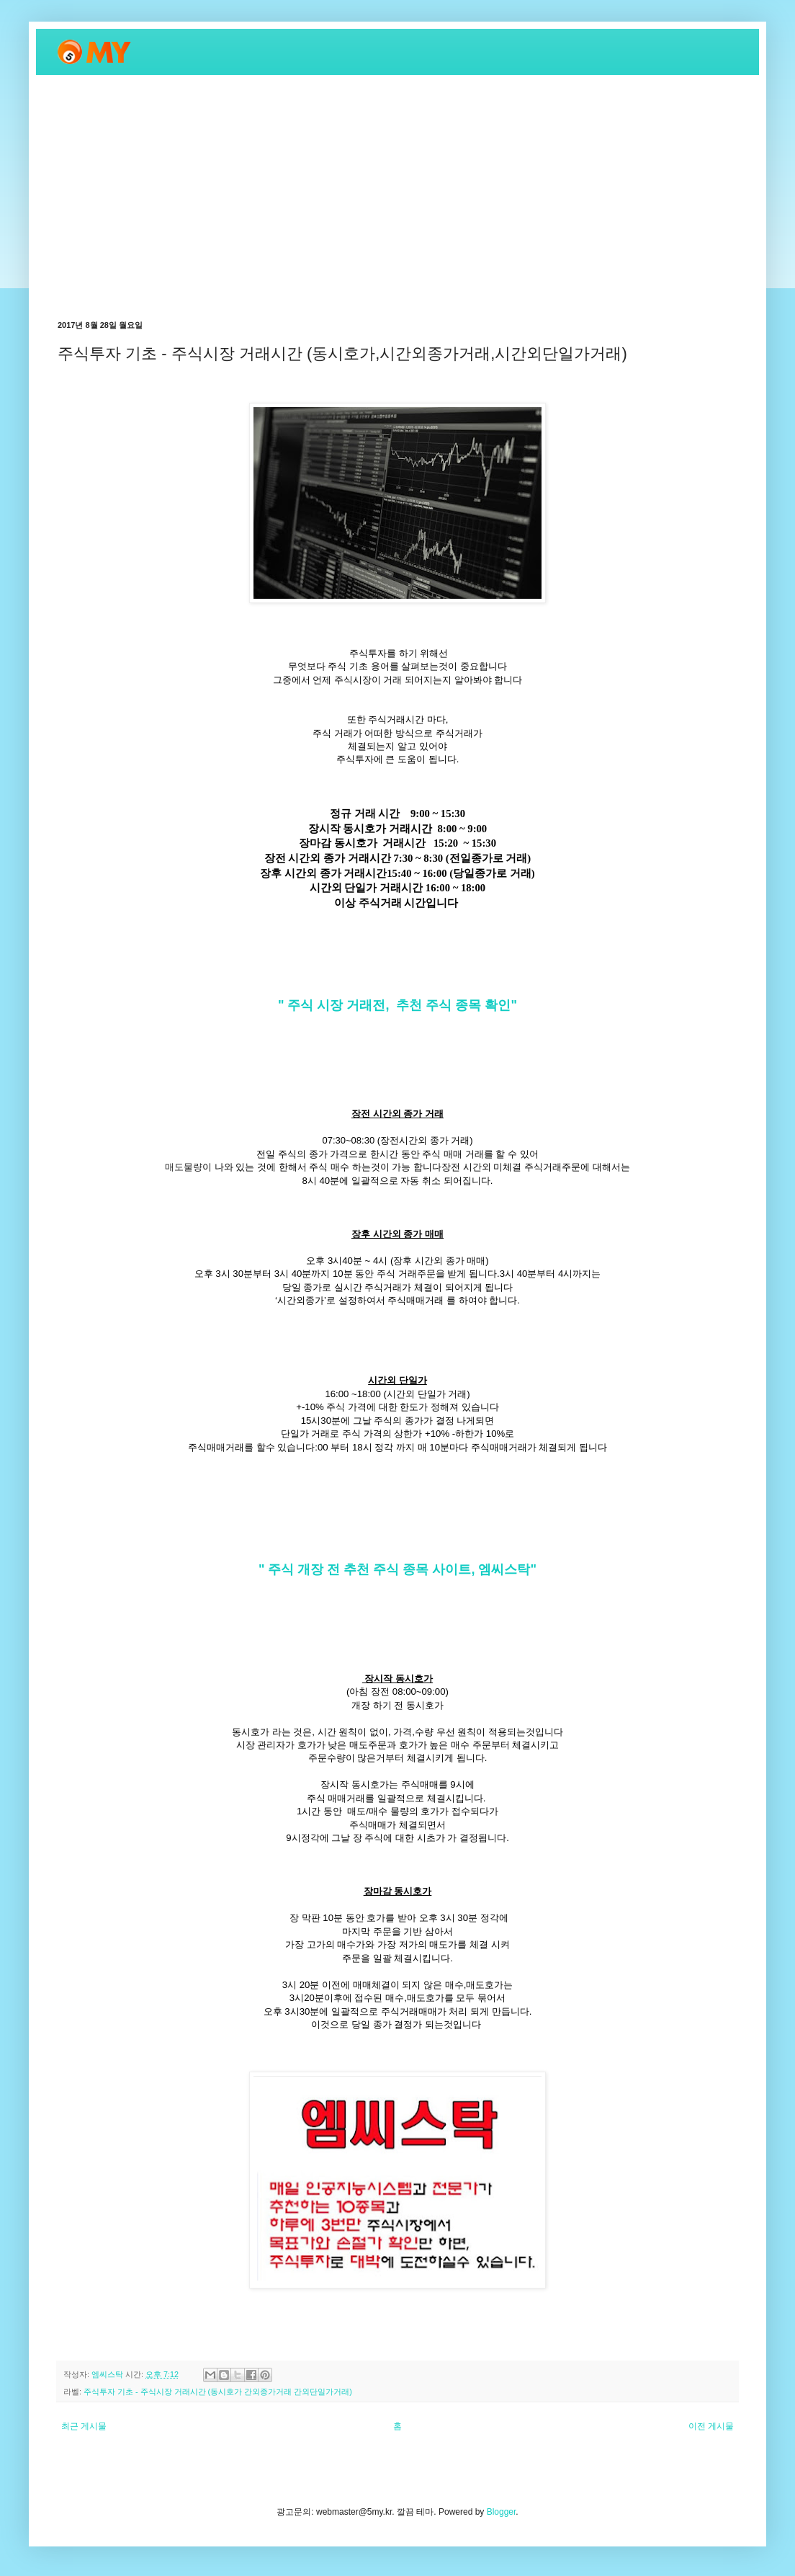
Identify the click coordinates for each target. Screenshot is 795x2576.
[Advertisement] (397, 197)
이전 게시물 (711, 2426)
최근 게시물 (84, 2426)
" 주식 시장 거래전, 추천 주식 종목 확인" (397, 1005)
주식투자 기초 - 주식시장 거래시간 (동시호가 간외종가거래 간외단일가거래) (218, 2391)
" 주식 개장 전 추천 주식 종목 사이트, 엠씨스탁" (397, 1569)
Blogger (501, 2512)
